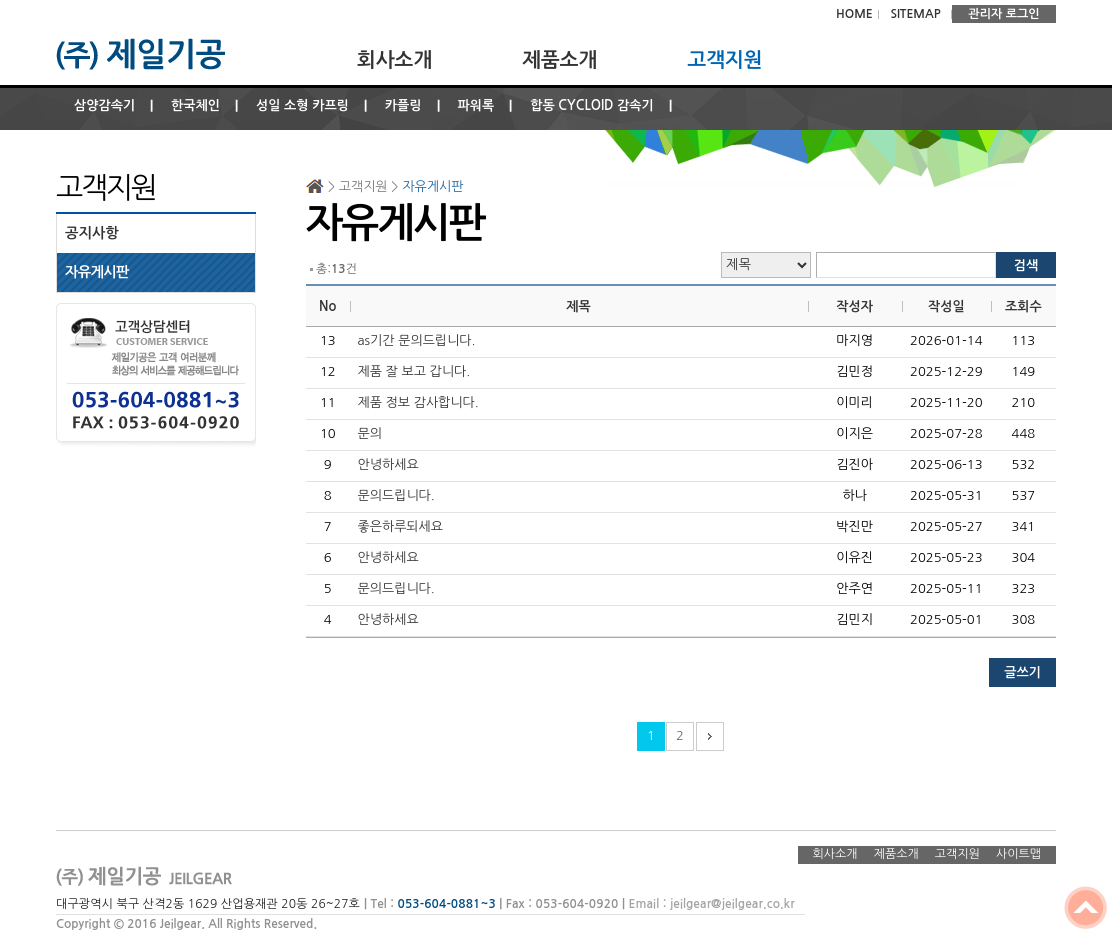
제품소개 (559, 60)
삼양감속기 (104, 105)
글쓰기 (1022, 672)
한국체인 (195, 105)
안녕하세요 (388, 464)
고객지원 (724, 60)
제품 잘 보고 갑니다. (414, 371)
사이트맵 (1018, 854)
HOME (854, 14)
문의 (370, 433)
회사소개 (394, 60)
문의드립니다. (396, 495)
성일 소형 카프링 (302, 105)
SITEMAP (915, 14)
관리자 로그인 (1003, 14)
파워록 (476, 105)
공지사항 (92, 233)
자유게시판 (97, 272)
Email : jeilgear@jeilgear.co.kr (711, 904)
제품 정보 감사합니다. (418, 402)
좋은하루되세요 (401, 526)
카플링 (403, 105)
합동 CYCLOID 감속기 (592, 105)
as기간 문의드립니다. (417, 340)
